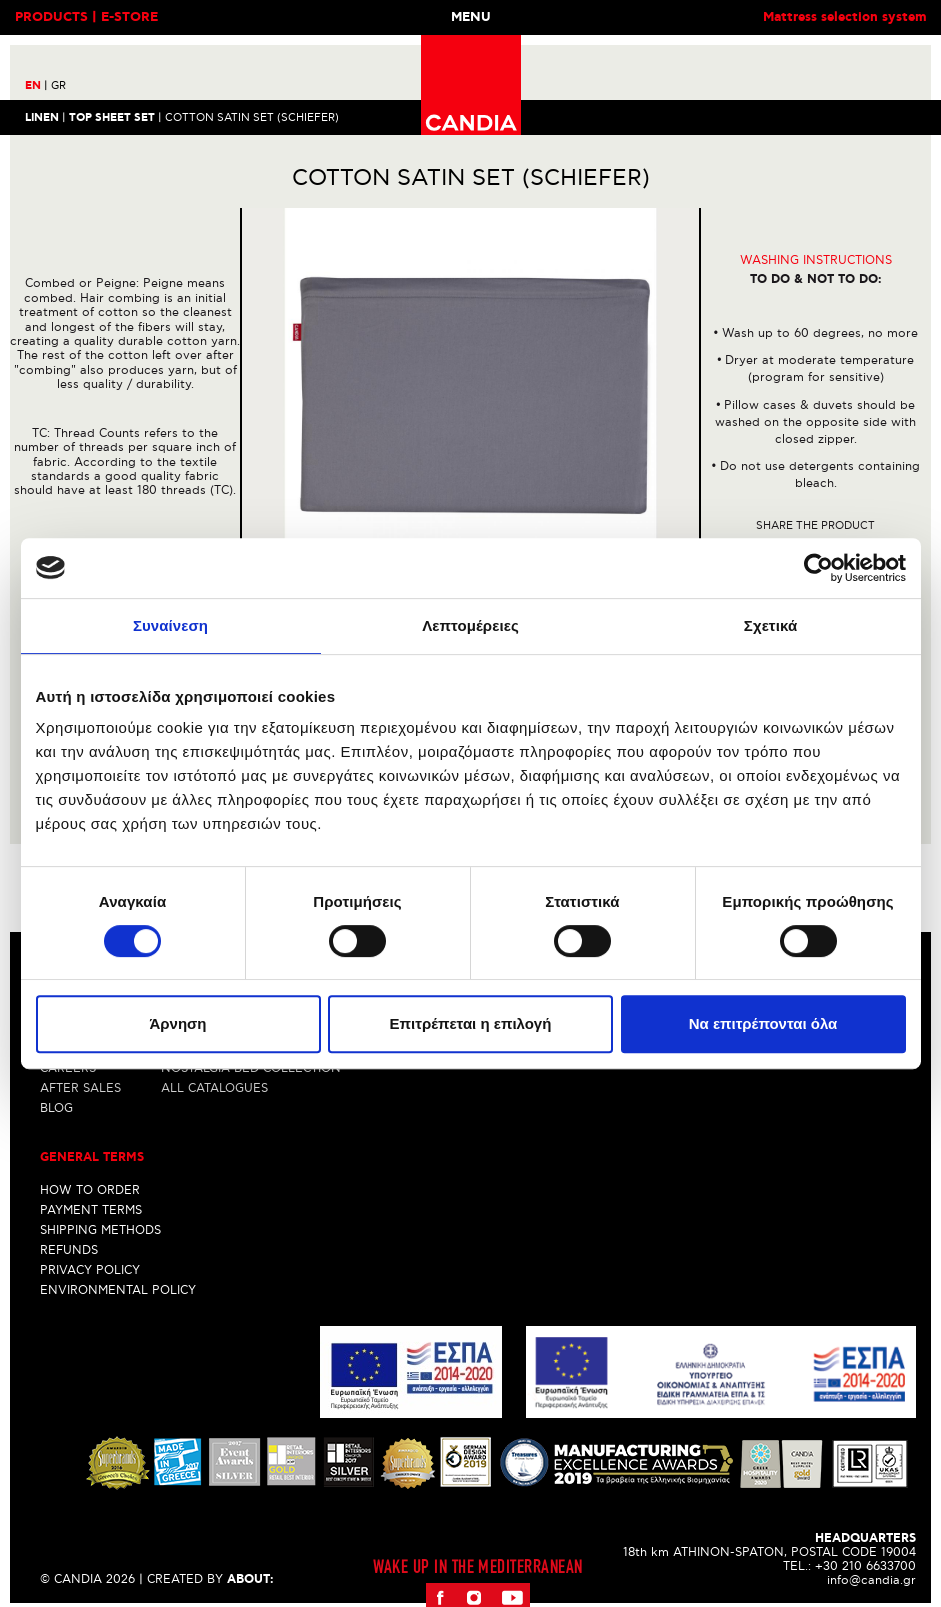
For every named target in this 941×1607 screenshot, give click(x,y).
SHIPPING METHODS (100, 1230)
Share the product (815, 525)
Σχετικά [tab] (770, 625)
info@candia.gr (871, 1580)
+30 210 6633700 (865, 1566)
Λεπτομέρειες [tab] (470, 625)
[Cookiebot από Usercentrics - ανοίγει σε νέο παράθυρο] (818, 568)
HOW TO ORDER (90, 1190)
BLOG (56, 1108)
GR (58, 85)
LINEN (42, 117)
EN (36, 86)
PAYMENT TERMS (91, 1210)
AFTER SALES (80, 1088)
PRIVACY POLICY (90, 1270)
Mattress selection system (844, 17)
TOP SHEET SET (112, 117)
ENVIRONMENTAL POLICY (118, 1290)
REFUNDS (69, 1250)
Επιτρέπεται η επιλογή (471, 1023)
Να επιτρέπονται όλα (763, 1023)
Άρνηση (177, 1023)
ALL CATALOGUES (214, 1088)
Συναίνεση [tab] (170, 625)
